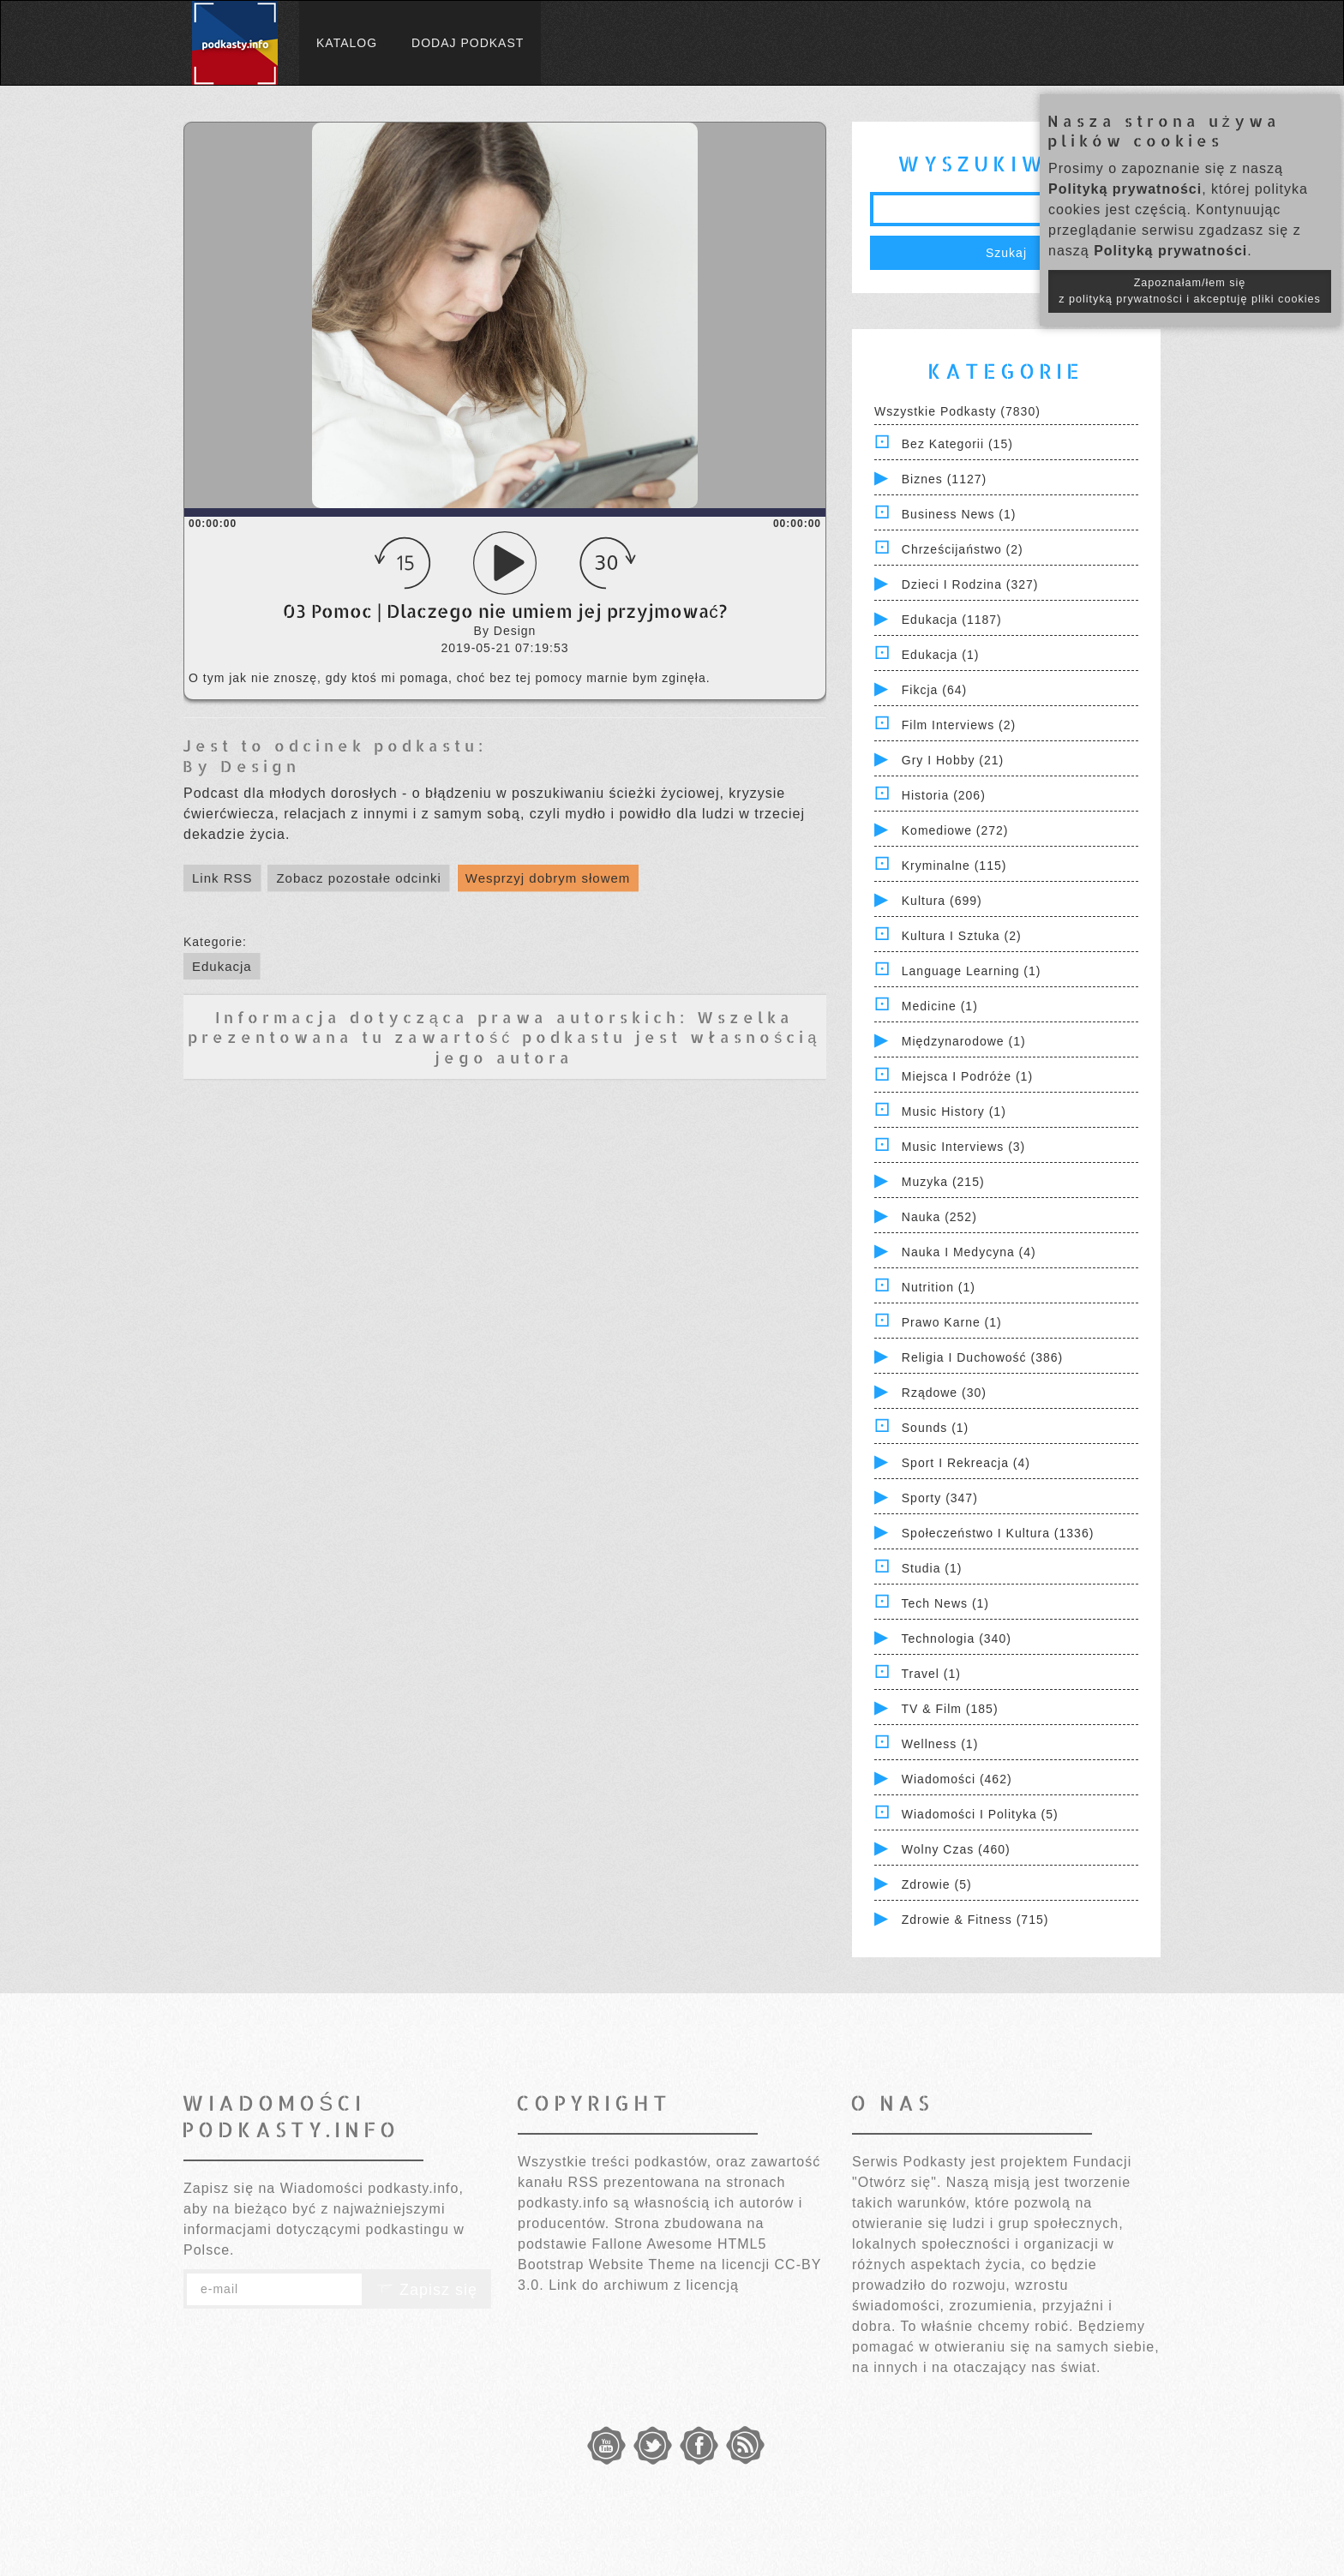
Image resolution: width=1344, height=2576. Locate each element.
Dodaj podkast (467, 43)
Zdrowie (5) (937, 1884)
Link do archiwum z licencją (644, 2285)
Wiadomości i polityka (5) (980, 1814)
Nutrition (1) (938, 1287)
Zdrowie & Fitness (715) (975, 1919)
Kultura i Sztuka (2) (962, 936)
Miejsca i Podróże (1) (967, 1076)
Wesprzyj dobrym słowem (548, 878)
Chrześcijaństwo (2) (962, 549)
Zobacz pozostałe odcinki (358, 878)
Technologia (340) (956, 1638)
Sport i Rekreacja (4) (966, 1463)
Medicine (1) (940, 1006)
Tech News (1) (945, 1603)
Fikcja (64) (934, 690)
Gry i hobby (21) (953, 760)
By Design (241, 766)
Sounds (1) (935, 1428)
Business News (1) (959, 514)
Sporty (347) (940, 1498)
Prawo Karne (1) (952, 1322)
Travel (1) (931, 1673)
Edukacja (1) (941, 655)
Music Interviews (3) (963, 1146)
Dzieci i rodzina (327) (970, 584)
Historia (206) (944, 795)
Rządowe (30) (944, 1392)
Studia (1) (932, 1568)
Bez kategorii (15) (957, 444)
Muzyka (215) (943, 1182)
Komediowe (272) (955, 830)
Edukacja (222, 966)
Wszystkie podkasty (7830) (957, 411)
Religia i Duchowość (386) (982, 1357)
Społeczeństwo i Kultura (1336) (998, 1533)
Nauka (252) (939, 1217)
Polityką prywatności (1125, 189)
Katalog (346, 43)
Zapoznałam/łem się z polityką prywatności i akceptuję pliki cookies (1190, 291)
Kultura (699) (942, 901)
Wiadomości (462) (957, 1779)
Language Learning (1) (971, 971)
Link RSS (222, 878)
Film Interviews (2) (959, 725)
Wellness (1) (940, 1744)
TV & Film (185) (950, 1709)
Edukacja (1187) (952, 619)
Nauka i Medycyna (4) (969, 1252)
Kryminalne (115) (954, 865)
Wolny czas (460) (956, 1849)
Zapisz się (426, 2289)
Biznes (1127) (944, 479)
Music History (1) (954, 1111)
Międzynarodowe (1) (964, 1041)
